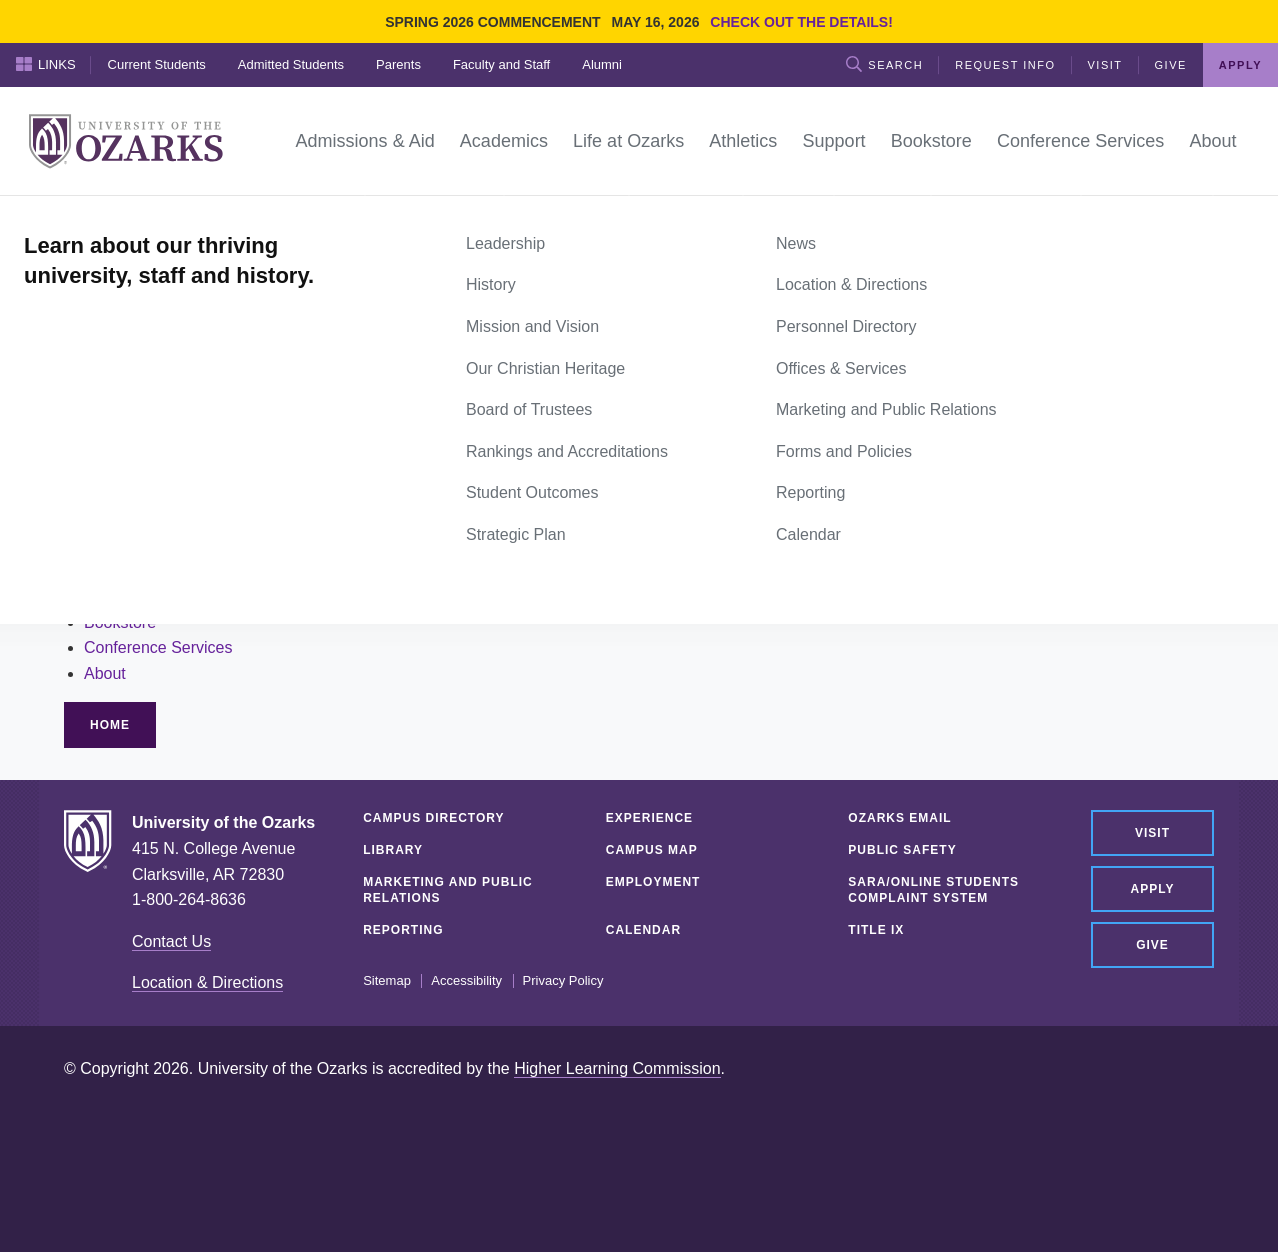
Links (46, 64)
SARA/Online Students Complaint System (933, 890)
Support (112, 596)
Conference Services (158, 647)
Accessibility (466, 981)
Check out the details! (801, 22)
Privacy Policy (563, 981)
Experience (649, 818)
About (105, 673)
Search (884, 64)
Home (86, 218)
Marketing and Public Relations (448, 890)
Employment (653, 882)
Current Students (157, 64)
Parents (398, 64)
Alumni (602, 64)
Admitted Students (291, 64)
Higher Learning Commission (617, 1068)
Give (1171, 65)
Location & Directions (207, 982)
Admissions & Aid (146, 494)
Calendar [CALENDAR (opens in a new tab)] (643, 930)
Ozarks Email (899, 818)
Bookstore (120, 622)
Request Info (1005, 65)
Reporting (403, 930)
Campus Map (652, 850)
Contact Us (171, 941)
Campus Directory (433, 818)
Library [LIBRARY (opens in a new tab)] (393, 850)
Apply (1240, 65)
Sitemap (387, 981)
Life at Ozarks (133, 545)
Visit (1105, 65)
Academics (123, 519)
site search (212, 452)
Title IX (876, 930)
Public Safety (902, 850)
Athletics (114, 570)
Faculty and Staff (501, 64)
